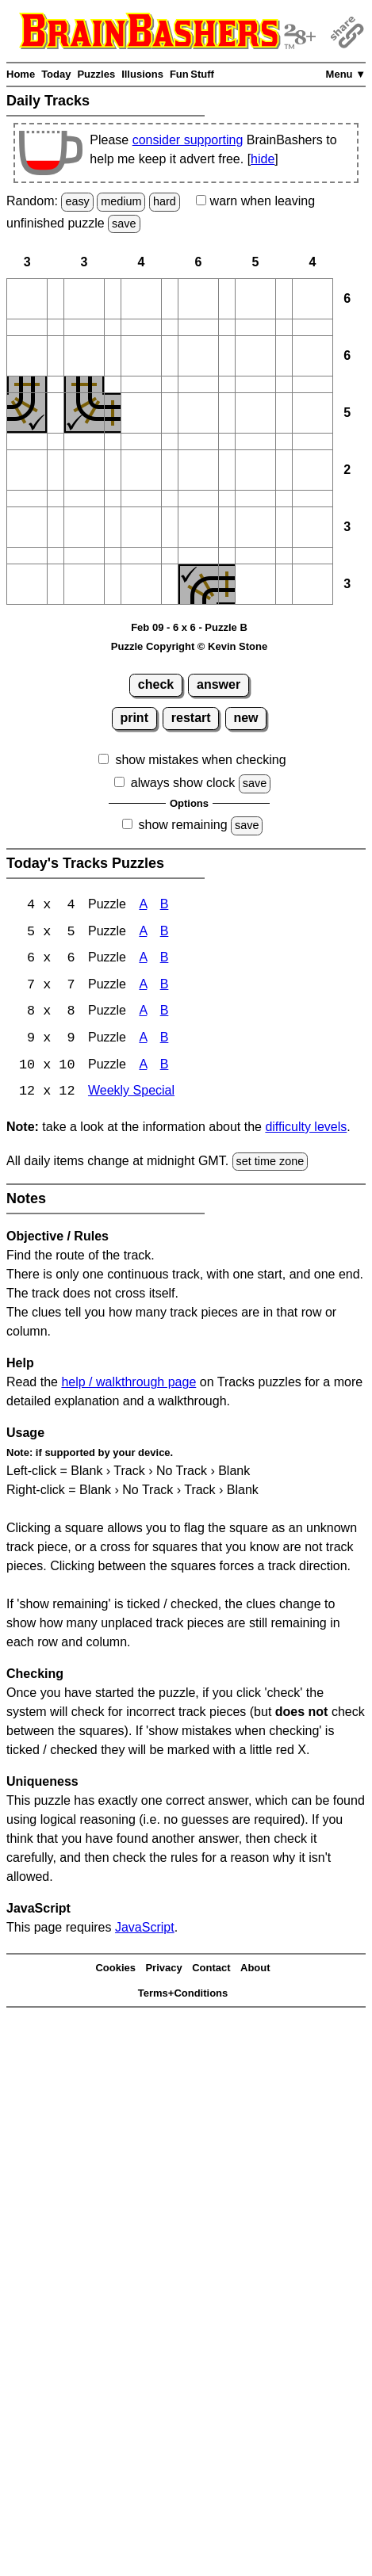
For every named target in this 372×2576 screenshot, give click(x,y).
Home (20, 74)
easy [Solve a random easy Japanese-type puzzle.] (77, 201)
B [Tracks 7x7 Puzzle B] (164, 986)
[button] (27, 299)
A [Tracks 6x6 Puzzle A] (143, 959)
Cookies (115, 1970)
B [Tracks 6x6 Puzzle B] (164, 959)
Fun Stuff (192, 74)
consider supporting (188, 140)
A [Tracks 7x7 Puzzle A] (143, 986)
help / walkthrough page (128, 1385)
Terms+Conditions (183, 1995)
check (156, 684)
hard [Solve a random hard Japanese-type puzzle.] (164, 201)
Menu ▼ (346, 74)
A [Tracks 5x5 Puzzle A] (143, 932)
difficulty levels (306, 1129)
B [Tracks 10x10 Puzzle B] (164, 1067)
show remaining (183, 824)
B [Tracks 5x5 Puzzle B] (164, 932)
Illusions (142, 74)
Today (56, 74)
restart (191, 717)
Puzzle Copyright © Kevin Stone (189, 646)
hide (262, 159)
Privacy (163, 1970)
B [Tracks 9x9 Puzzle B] (164, 1040)
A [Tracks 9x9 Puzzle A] (143, 1040)
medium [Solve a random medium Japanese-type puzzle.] (121, 201)
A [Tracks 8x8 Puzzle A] (143, 1013)
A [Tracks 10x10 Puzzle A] (143, 1067)
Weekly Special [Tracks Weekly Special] (131, 1094)
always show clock (183, 782)
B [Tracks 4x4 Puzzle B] (164, 905)
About (255, 1970)
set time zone (270, 1163)
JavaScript (144, 1930)
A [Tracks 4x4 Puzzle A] (143, 905)
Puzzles (96, 74)
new (245, 717)
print (134, 717)
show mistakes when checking (200, 759)
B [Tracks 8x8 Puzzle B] (164, 1013)
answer (218, 684)
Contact (211, 1970)
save (124, 223)
